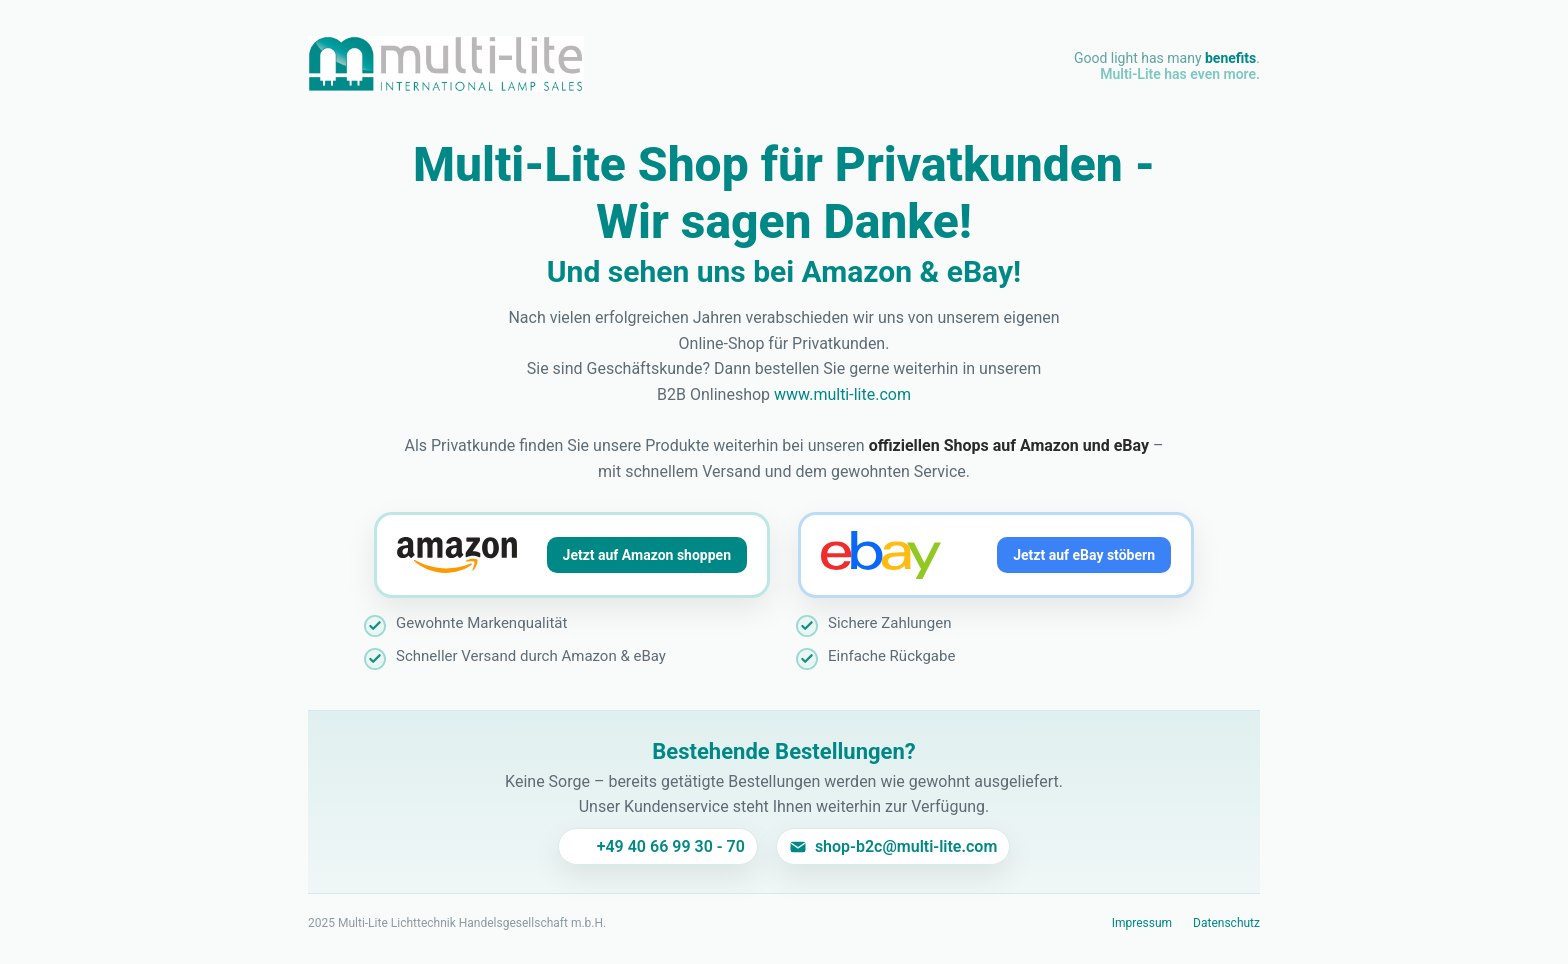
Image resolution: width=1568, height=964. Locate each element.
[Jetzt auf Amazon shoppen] (572, 555)
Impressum (1142, 923)
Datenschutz (1226, 923)
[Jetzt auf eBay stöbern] (996, 555)
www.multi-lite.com (842, 394)
